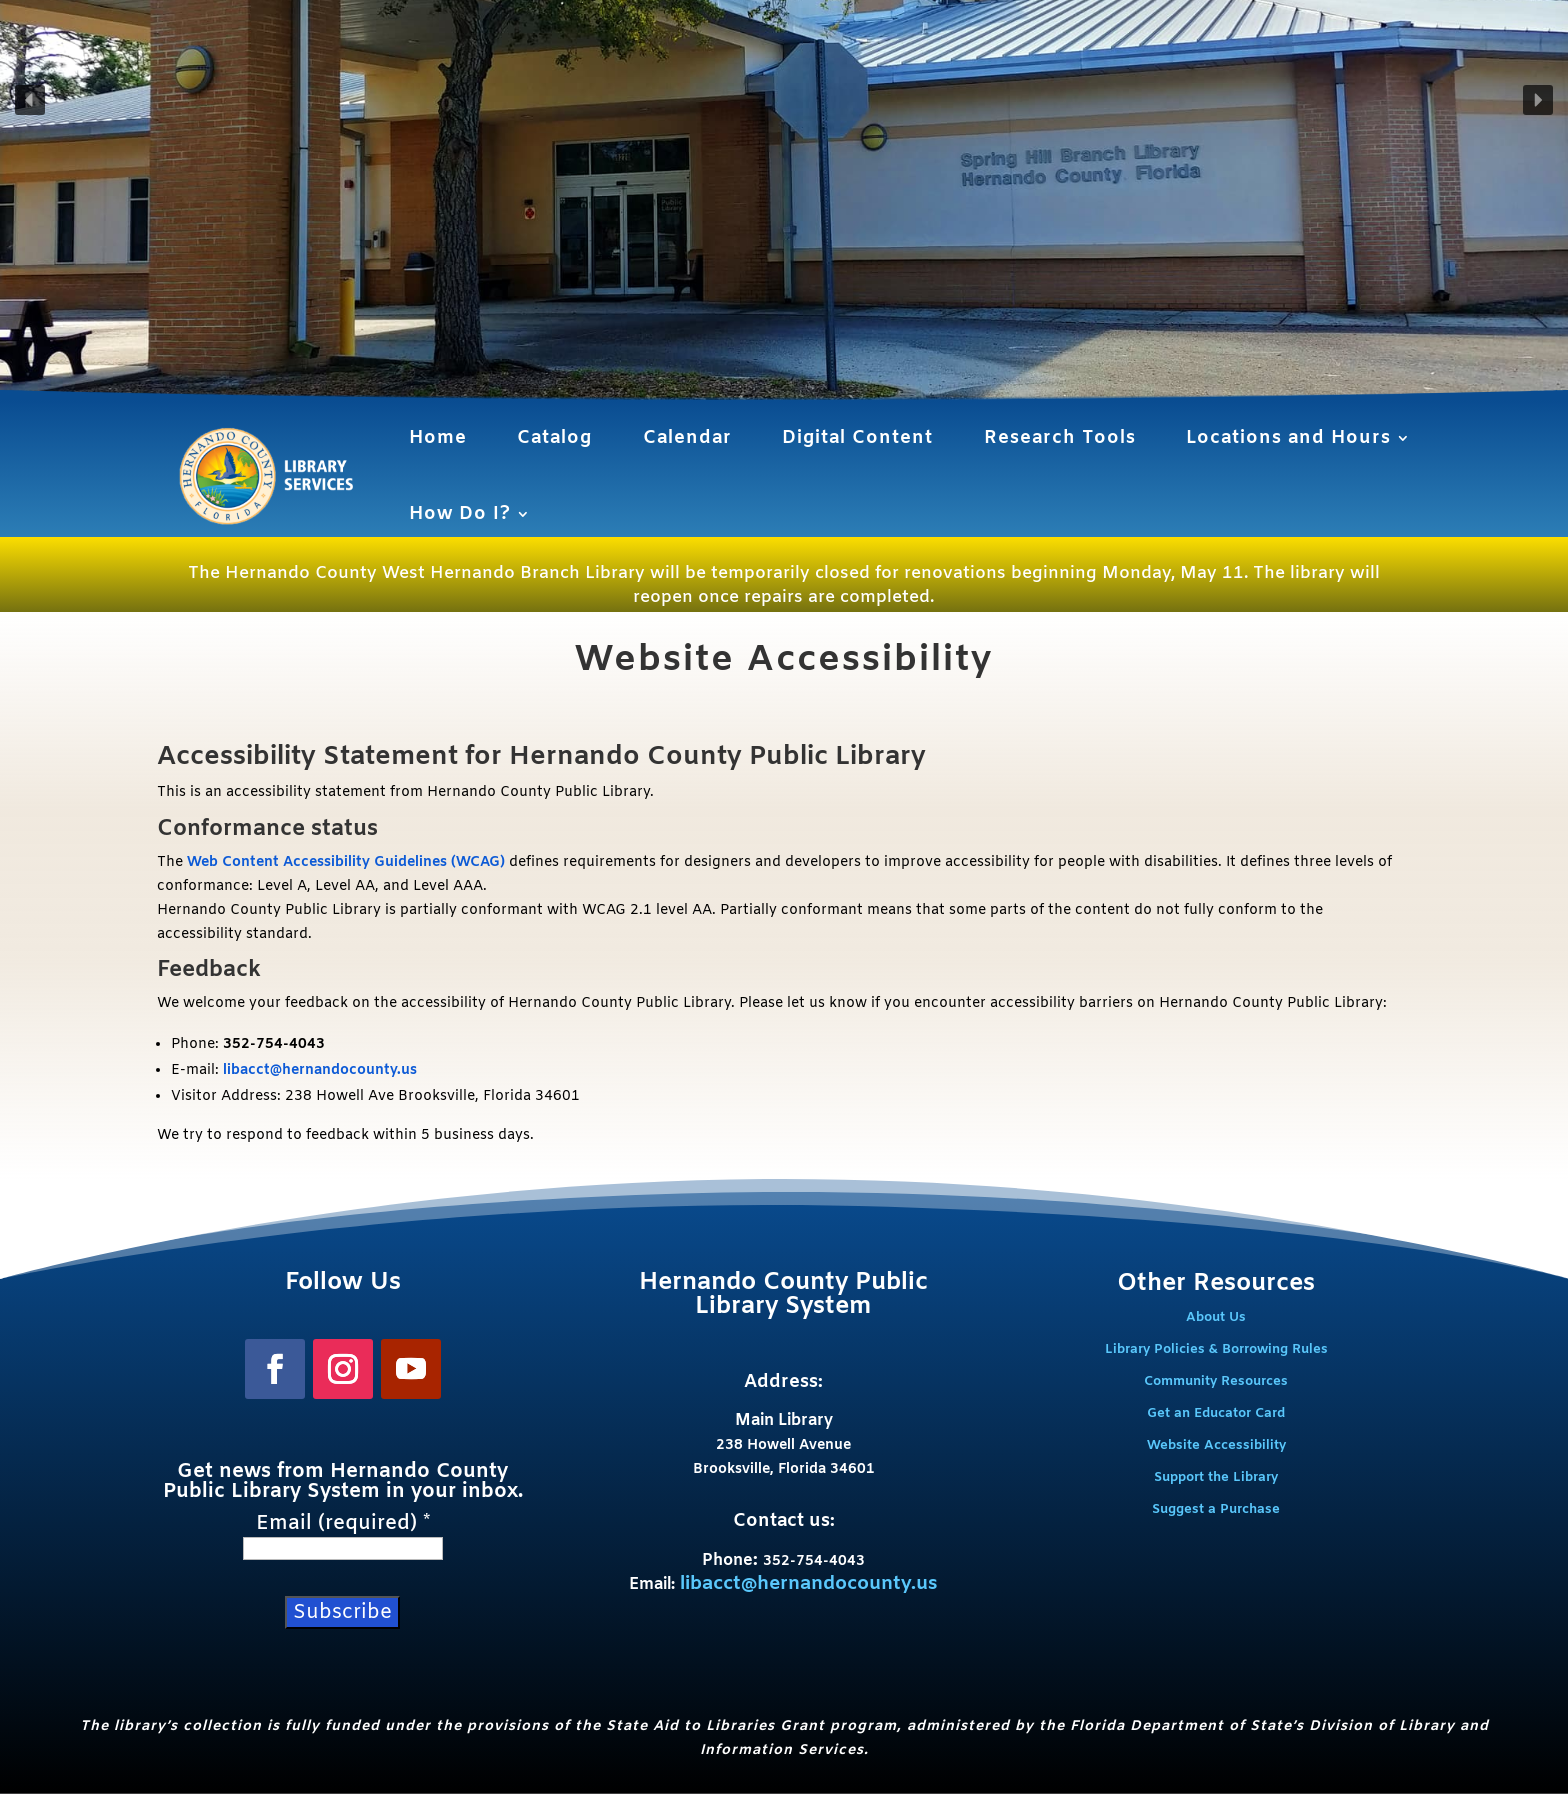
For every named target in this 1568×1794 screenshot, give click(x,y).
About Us (1216, 1317)
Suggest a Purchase (1216, 1509)
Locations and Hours (1288, 438)
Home (438, 438)
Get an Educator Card (1216, 1413)
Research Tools (1060, 438)
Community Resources (1216, 1381)
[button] (30, 100)
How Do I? (460, 514)
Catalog (554, 438)
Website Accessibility (1216, 1445)
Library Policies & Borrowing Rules (1216, 1349)
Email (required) (343, 1524)
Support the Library (1216, 1477)
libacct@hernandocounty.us (320, 1070)
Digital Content (857, 438)
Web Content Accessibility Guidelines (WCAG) (346, 862)
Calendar (687, 438)
